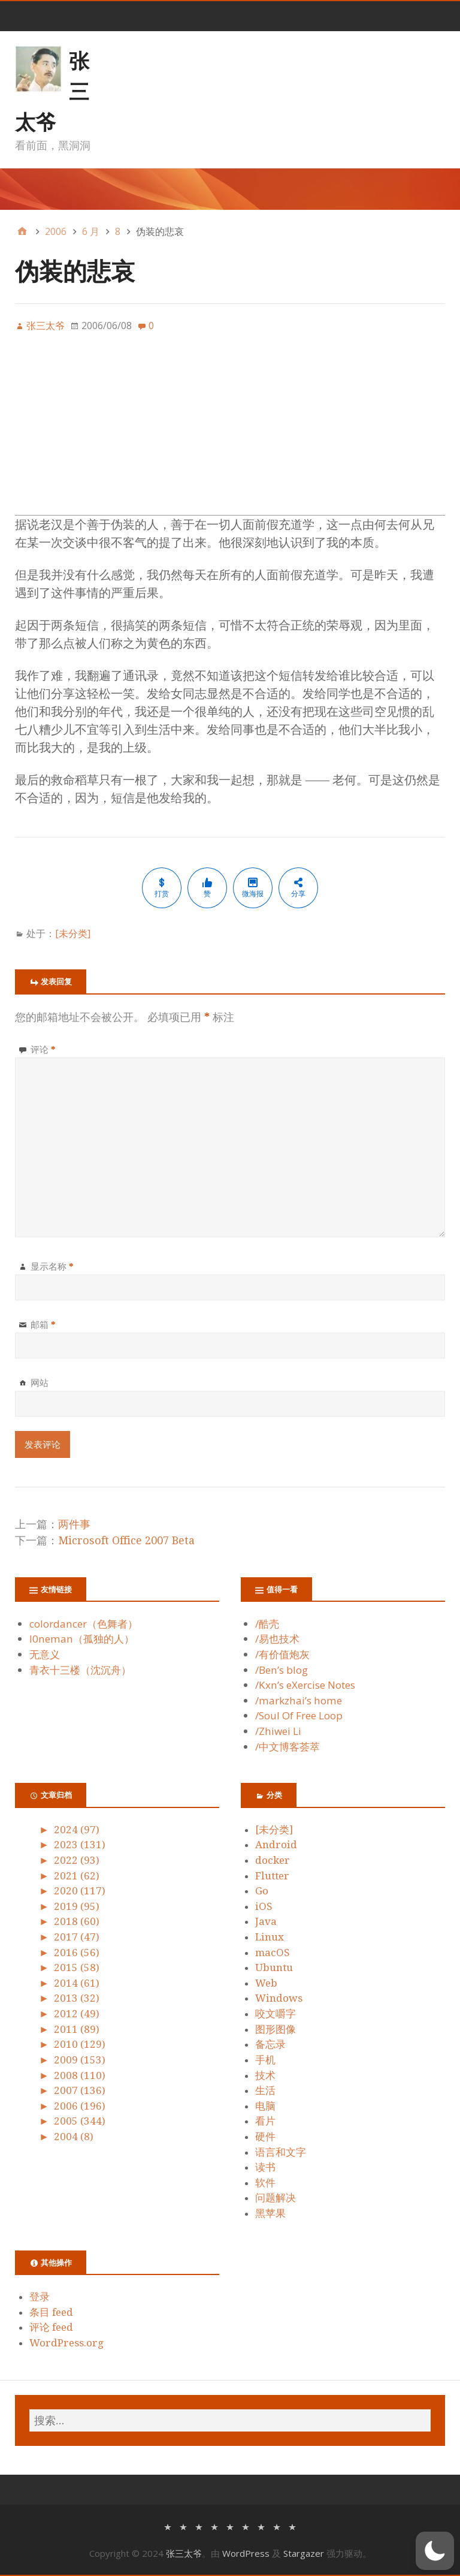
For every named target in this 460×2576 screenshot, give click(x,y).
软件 (265, 2183)
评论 (43, 1049)
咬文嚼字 (275, 2014)
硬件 (265, 2137)
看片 (265, 2121)
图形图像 (275, 2029)
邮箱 (43, 1324)
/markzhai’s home (298, 1700)
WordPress (246, 2553)
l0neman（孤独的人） (81, 1639)
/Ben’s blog (281, 1670)
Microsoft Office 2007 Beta (126, 1540)
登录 (39, 2297)
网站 (40, 1382)
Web (266, 1983)
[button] (435, 2551)
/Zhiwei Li (278, 1731)
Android (276, 1845)
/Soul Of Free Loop (299, 1715)
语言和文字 (280, 2152)
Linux (269, 1937)
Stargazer (303, 2553)
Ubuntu (274, 1968)
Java (266, 1921)
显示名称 (52, 1266)
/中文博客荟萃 (287, 1747)
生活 (265, 2090)
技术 (265, 2075)
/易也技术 (277, 1639)
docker (272, 1860)
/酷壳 (267, 1624)
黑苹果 (270, 2213)
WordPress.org (66, 2343)
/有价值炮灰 (282, 1654)
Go (261, 1891)
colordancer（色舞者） (83, 1624)
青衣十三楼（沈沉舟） (80, 1670)
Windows (278, 1998)
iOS (264, 1906)
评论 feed (51, 2327)
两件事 (74, 1524)
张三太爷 (184, 2553)
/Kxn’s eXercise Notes (305, 1685)
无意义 (44, 1654)
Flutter (272, 1876)
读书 (265, 2167)
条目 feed (51, 2312)
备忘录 (270, 2044)
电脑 (265, 2106)
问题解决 (275, 2198)
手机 (265, 2060)
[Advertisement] (230, 431)
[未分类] (72, 933)
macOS (272, 1953)
